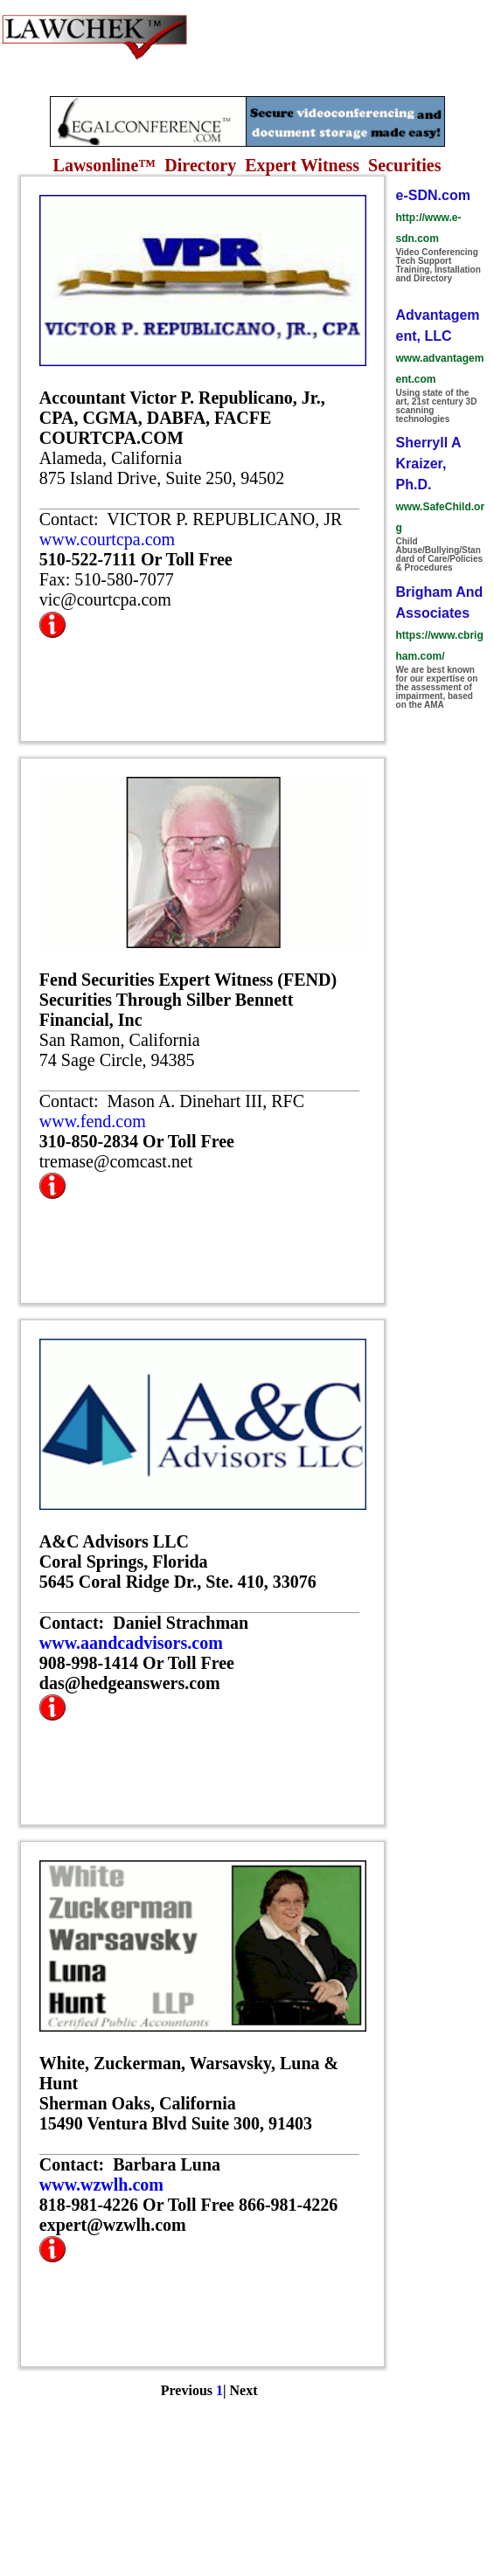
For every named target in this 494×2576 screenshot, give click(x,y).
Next (244, 2390)
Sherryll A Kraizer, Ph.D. (428, 463)
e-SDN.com (433, 195)
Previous (186, 2390)
